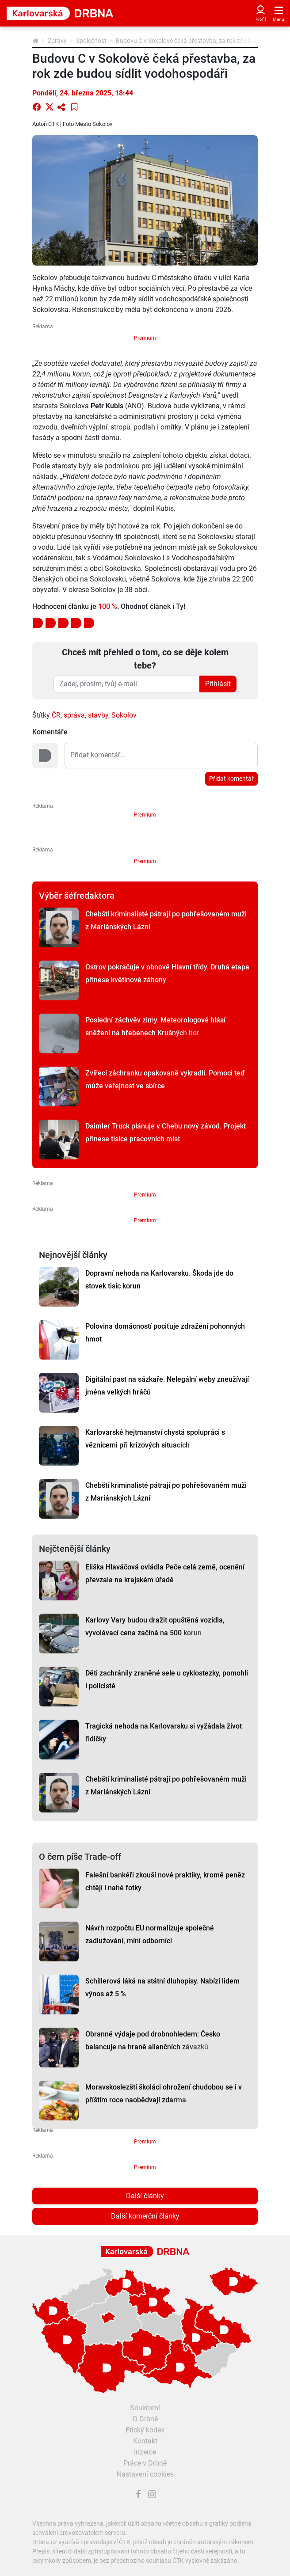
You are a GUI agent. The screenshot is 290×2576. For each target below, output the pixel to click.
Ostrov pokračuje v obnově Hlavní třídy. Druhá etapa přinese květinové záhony (167, 973)
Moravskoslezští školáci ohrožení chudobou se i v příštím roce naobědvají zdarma (163, 2093)
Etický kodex (145, 2430)
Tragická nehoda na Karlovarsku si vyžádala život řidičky (163, 1732)
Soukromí (145, 2408)
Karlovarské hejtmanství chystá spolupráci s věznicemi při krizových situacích (155, 1438)
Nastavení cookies (145, 2474)
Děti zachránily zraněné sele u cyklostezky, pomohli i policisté (166, 1679)
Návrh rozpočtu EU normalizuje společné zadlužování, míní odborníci (149, 1934)
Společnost (91, 40)
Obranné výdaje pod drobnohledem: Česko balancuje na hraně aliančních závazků (152, 2040)
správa (74, 715)
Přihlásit (218, 684)
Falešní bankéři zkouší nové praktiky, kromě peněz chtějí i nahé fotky (165, 1881)
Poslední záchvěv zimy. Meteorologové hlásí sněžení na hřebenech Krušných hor (155, 1026)
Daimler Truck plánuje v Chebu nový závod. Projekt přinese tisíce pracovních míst (165, 1132)
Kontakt (145, 2441)
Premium (145, 338)
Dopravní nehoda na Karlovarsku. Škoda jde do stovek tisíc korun (159, 1279)
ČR (56, 715)
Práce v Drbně (145, 2463)
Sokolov (124, 715)
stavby (98, 715)
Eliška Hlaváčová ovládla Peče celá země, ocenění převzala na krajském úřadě (164, 1573)
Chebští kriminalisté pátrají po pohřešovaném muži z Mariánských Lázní (166, 920)
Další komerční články (145, 2216)
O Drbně (145, 2419)
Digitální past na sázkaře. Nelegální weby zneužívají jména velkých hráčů (167, 1385)
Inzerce (145, 2452)
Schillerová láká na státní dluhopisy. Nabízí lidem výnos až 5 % (162, 1987)
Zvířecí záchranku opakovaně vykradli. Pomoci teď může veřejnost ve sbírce (165, 1079)
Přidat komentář (231, 778)
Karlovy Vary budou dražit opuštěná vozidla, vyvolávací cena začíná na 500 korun (155, 1626)
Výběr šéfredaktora (76, 895)
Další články (145, 2196)
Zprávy (57, 40)
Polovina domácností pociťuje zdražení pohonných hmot (165, 1332)
